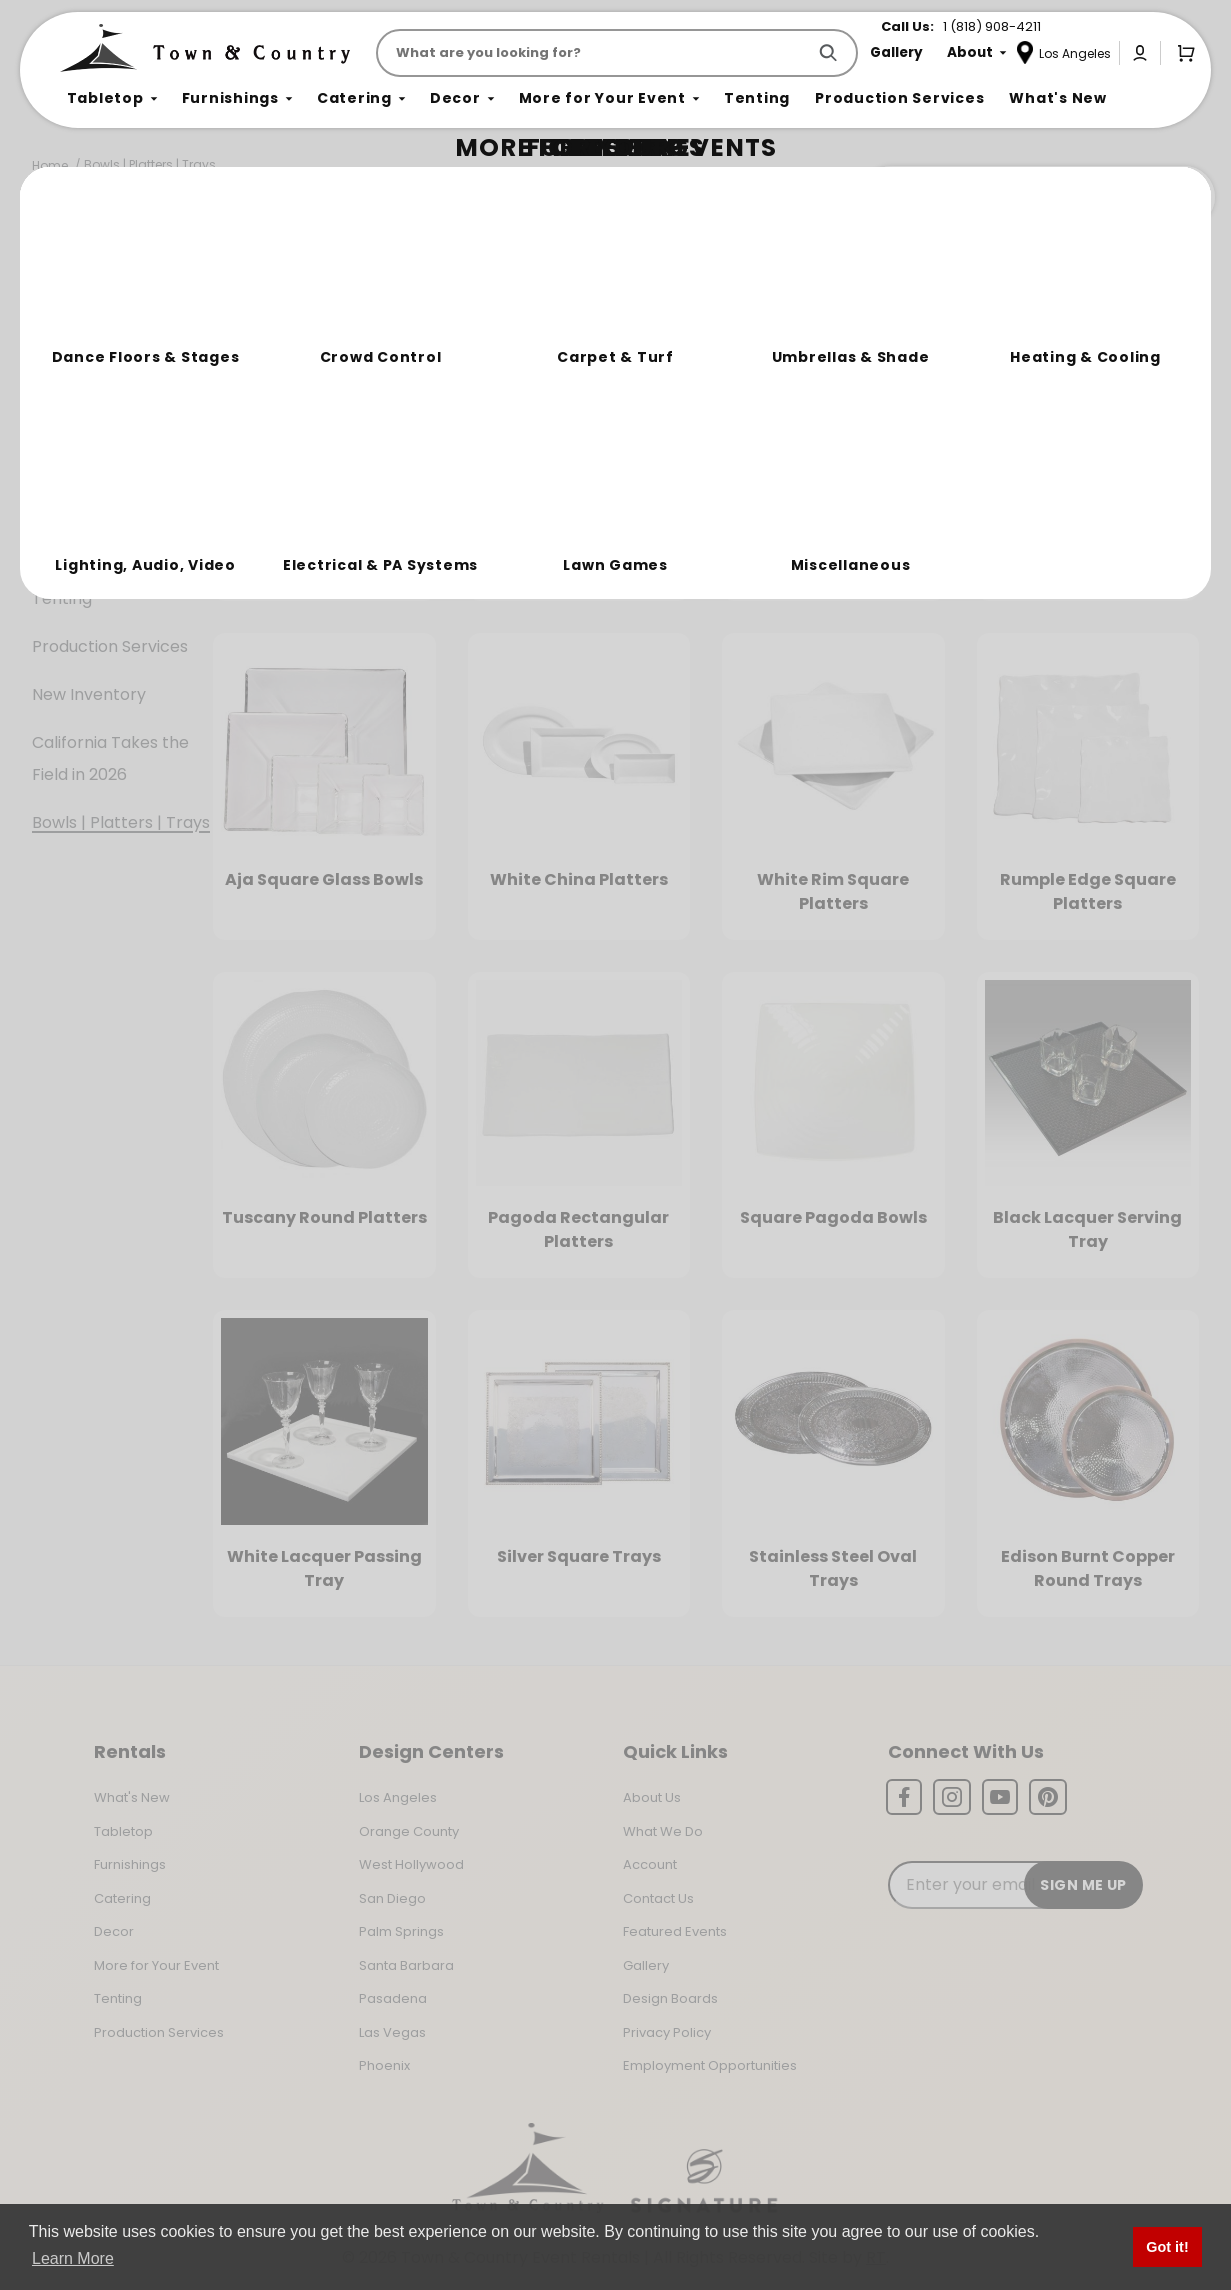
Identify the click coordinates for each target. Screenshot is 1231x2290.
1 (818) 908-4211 (992, 26)
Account (650, 1864)
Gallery (646, 1965)
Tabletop (68, 358)
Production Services (110, 646)
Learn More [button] (73, 2258)
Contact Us (658, 1898)
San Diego (392, 1898)
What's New (132, 1797)
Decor (56, 502)
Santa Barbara (406, 1965)
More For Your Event (111, 550)
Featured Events (675, 1931)
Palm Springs (401, 1931)
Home (50, 165)
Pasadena (393, 1998)
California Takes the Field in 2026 (110, 758)
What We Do (663, 1831)
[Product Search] (595, 53)
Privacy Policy (667, 2032)
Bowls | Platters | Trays (150, 164)
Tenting (62, 598)
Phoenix (384, 2065)
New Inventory (89, 694)
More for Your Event (156, 1965)
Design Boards (670, 1998)
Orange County (409, 1831)
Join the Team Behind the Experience (1036, 197)
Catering (66, 454)
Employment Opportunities (710, 2065)
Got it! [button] (1167, 2247)
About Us (652, 1797)
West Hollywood (411, 1864)
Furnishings (75, 406)
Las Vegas (392, 2032)
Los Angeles (398, 1797)
